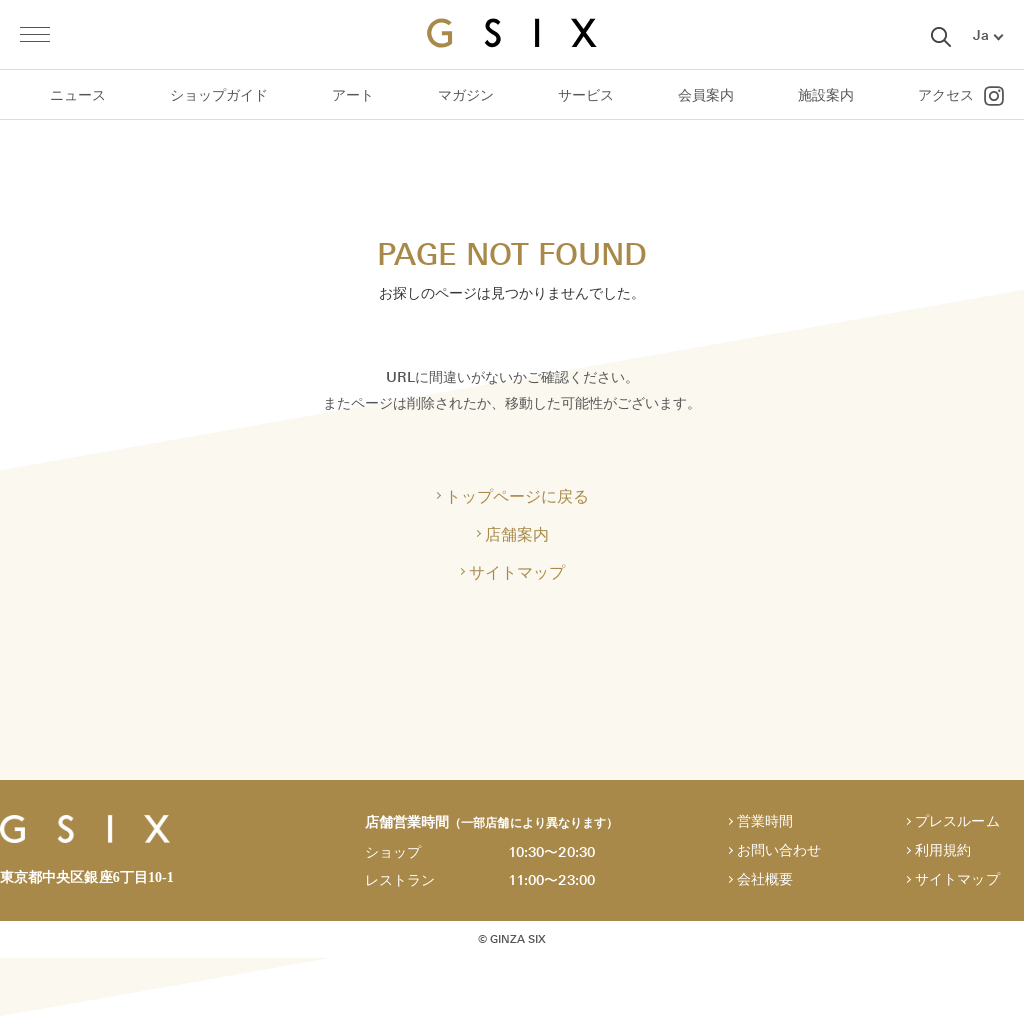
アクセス (946, 95)
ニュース (78, 95)
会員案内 (706, 95)
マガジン (466, 95)
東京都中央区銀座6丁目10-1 (87, 877)
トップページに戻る (517, 496)
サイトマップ (517, 572)
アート (353, 95)
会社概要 (765, 879)
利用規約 (943, 850)
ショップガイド (219, 95)
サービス (586, 95)
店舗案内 (517, 534)
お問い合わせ (779, 850)
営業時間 (765, 821)
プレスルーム (957, 821)
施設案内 (826, 95)
